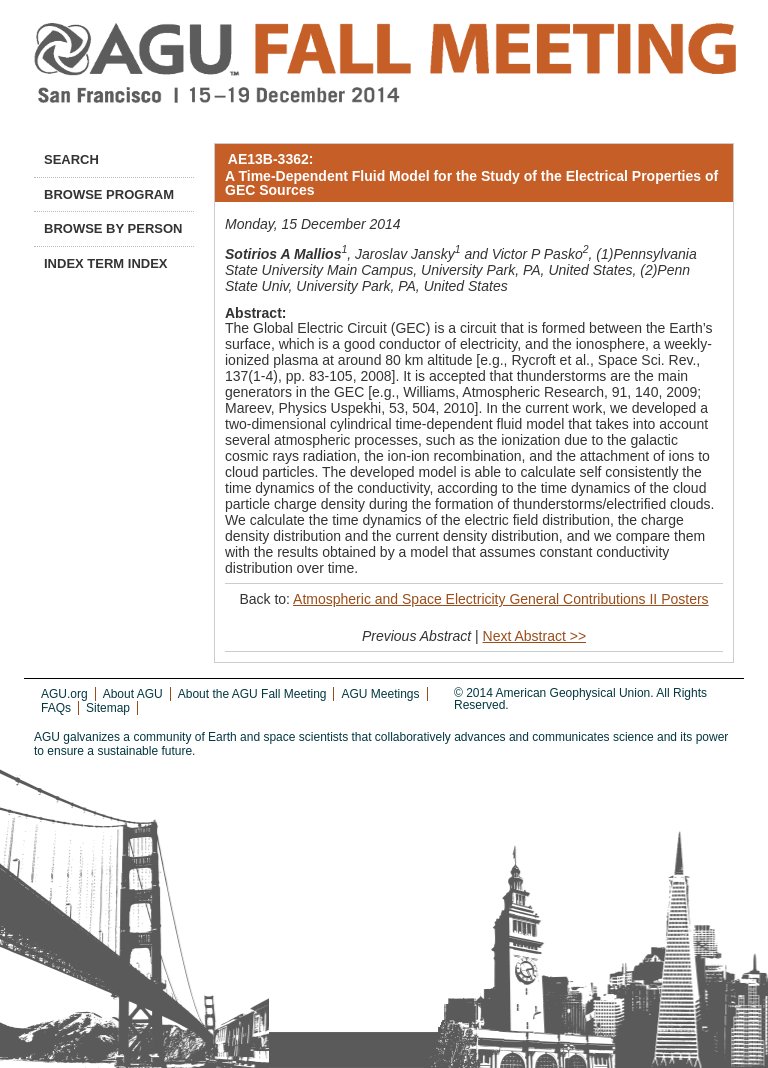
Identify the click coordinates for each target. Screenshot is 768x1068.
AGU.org (64, 694)
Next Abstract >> (535, 636)
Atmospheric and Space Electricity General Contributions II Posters (501, 599)
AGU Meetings (380, 694)
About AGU (133, 694)
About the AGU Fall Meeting (252, 694)
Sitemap (108, 708)
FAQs (56, 708)
